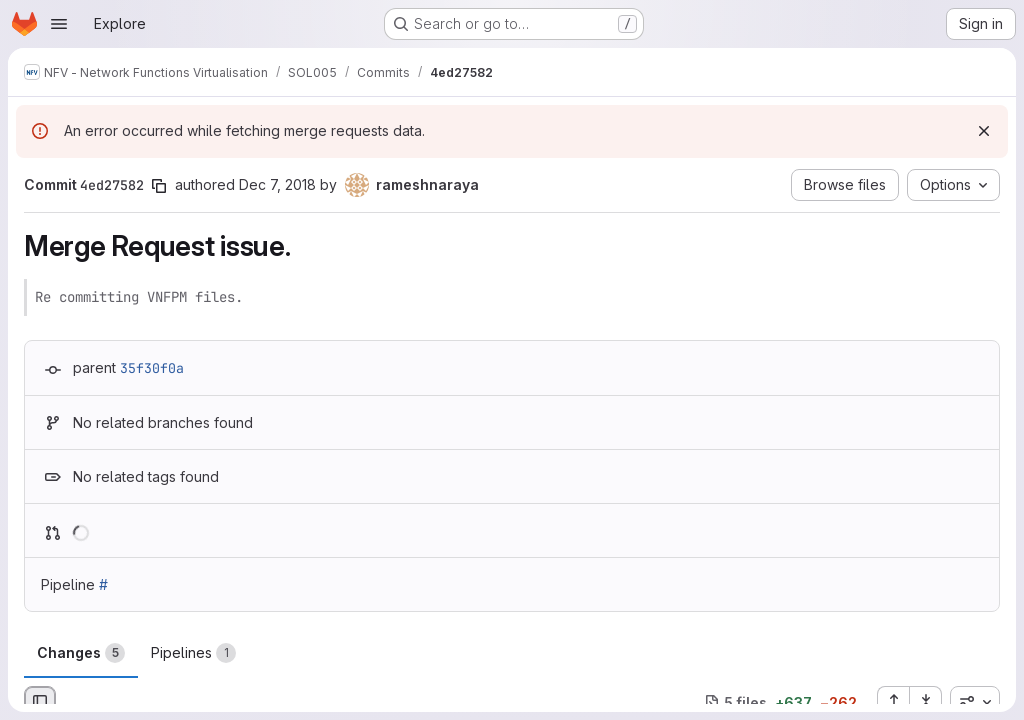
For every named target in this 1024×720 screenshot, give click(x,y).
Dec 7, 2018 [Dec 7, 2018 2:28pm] (277, 184)
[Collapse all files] (926, 702)
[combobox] (975, 702)
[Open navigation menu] (59, 24)
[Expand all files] (893, 702)
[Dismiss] (984, 131)
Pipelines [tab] (193, 653)
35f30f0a (152, 368)
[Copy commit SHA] (159, 186)
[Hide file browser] (40, 702)
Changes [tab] (81, 653)
